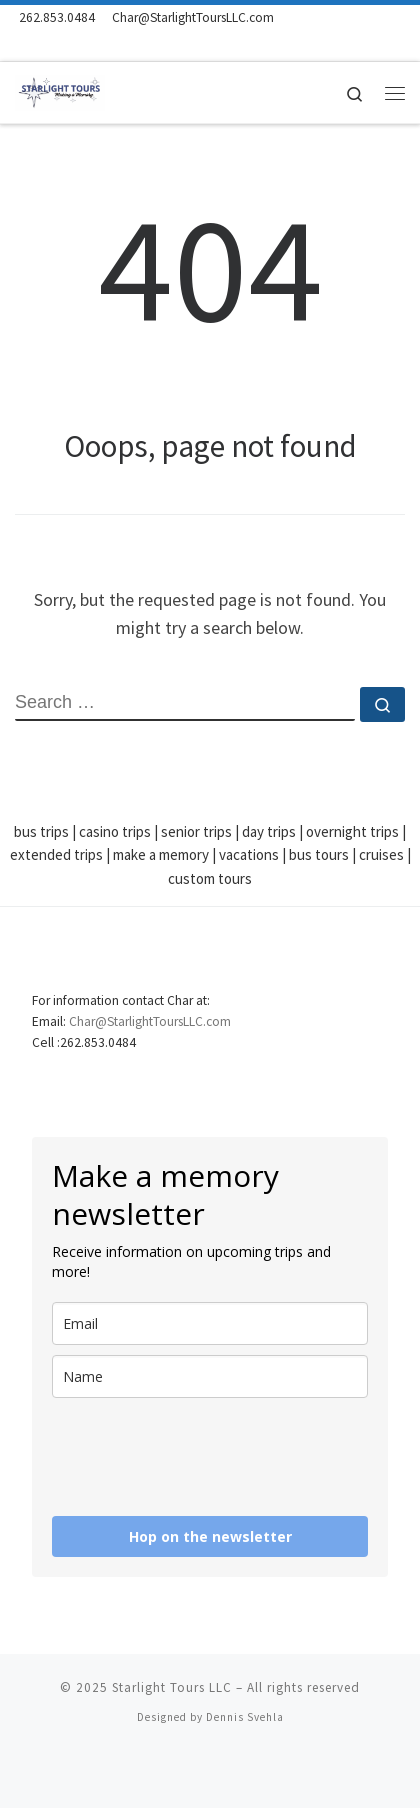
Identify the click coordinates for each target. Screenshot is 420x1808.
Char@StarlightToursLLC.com (150, 1021)
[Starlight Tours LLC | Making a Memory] (60, 90)
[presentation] (170, 1448)
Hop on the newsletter (210, 1536)
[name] (210, 1376)
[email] (210, 1323)
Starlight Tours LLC (172, 1687)
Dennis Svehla (245, 1717)
